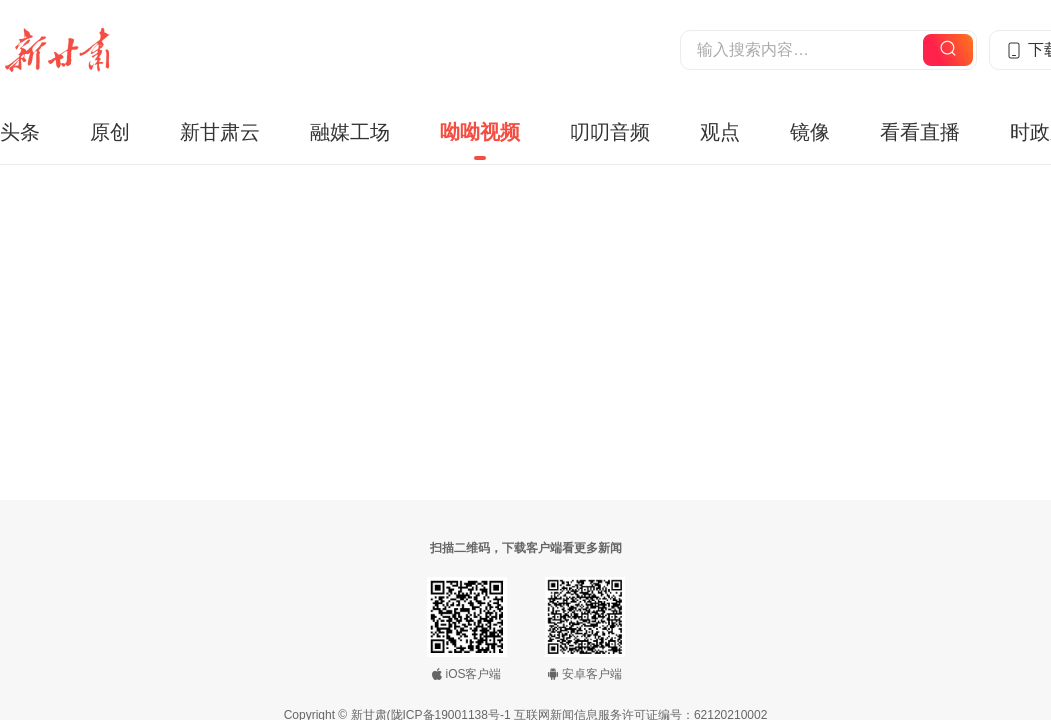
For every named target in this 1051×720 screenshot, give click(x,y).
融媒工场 (350, 132)
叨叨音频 (610, 132)
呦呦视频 (480, 132)
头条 (20, 132)
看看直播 (920, 132)
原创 (110, 132)
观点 (720, 132)
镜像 (810, 132)
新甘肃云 (220, 132)
